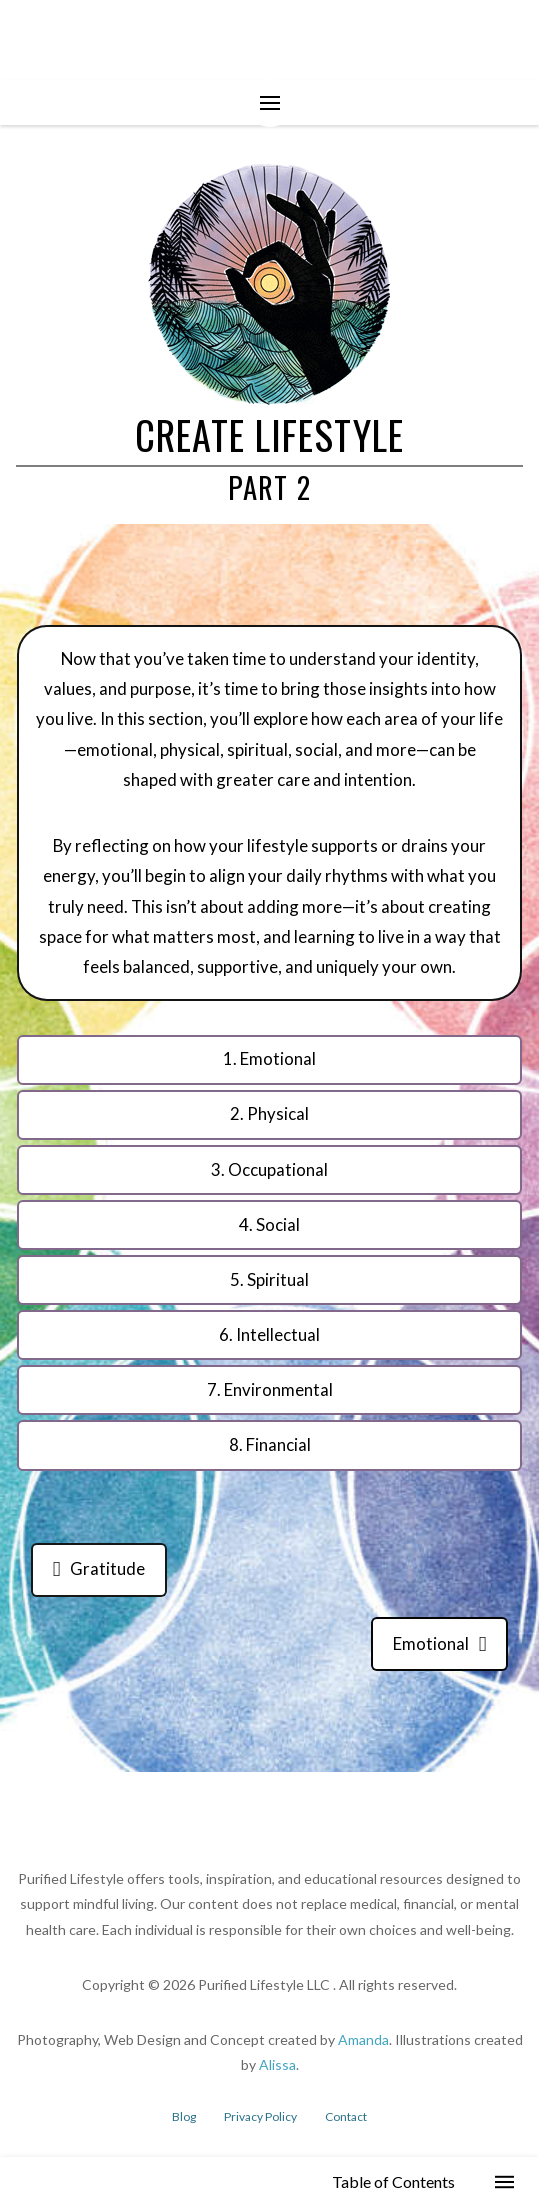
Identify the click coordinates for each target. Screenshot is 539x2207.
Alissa (277, 2064)
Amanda (363, 2039)
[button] (270, 103)
